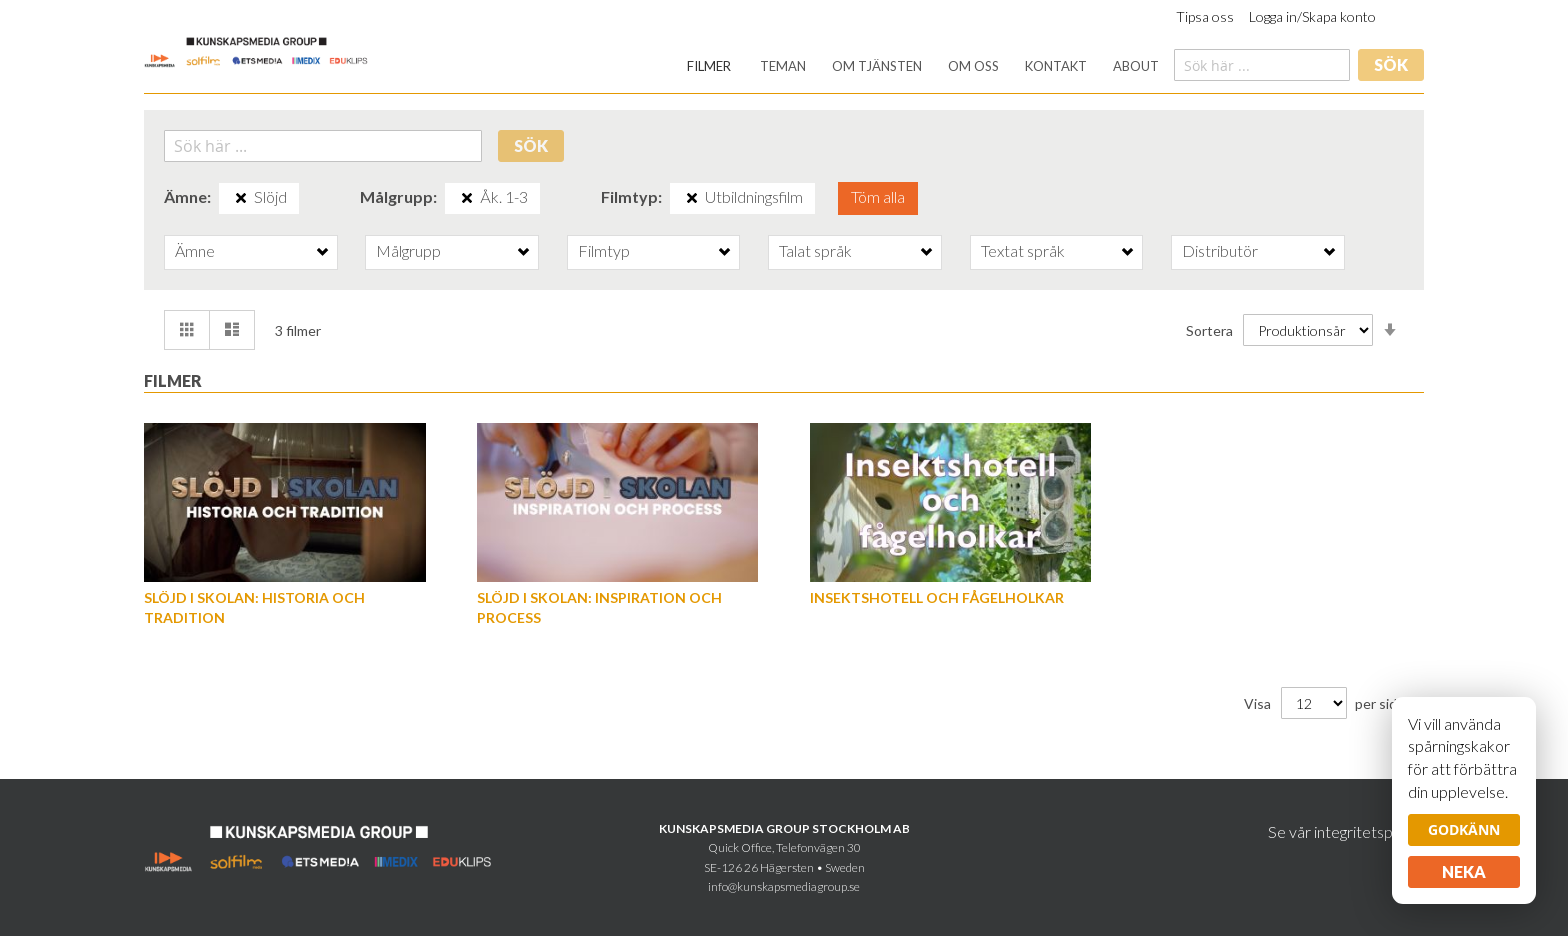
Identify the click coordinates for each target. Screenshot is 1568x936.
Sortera (1209, 330)
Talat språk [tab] (815, 250)
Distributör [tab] (1220, 250)
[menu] (923, 66)
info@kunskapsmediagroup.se (784, 886)
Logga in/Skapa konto (1312, 16)
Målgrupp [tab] (408, 250)
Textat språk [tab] (1023, 250)
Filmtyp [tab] (604, 250)
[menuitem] (709, 66)
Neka (1464, 871)
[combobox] (1262, 65)
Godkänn (1464, 829)
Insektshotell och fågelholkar (937, 597)
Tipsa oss (1205, 16)
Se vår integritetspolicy (1346, 831)
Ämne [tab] (195, 250)
